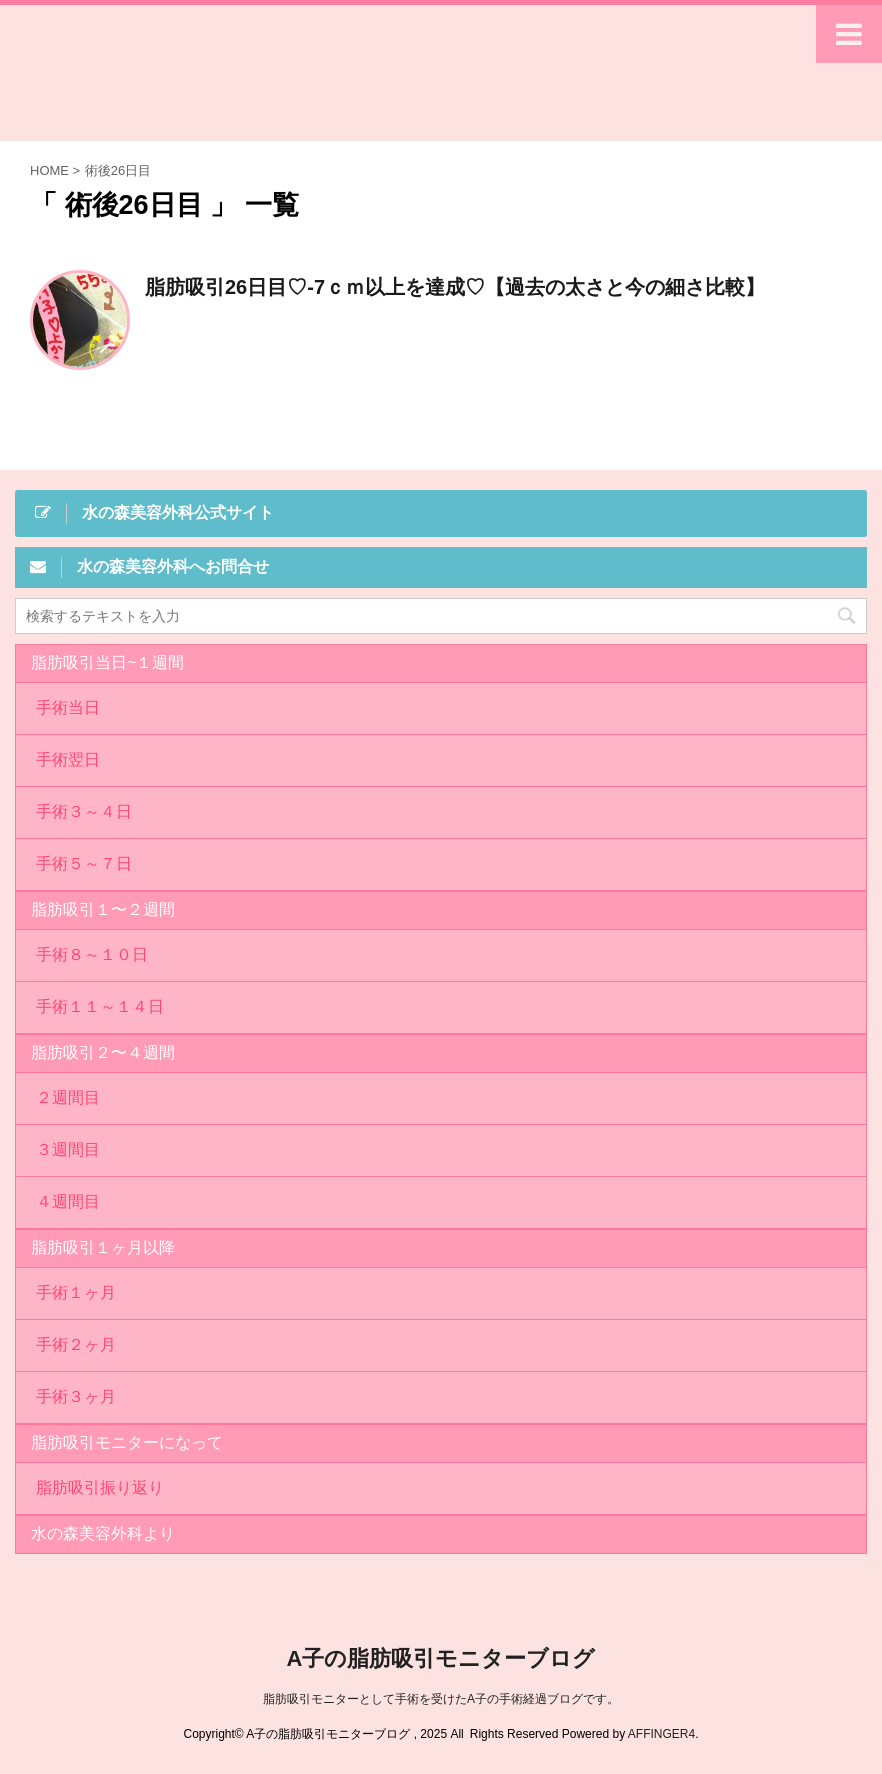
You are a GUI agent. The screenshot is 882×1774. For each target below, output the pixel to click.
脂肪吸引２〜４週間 (103, 1052)
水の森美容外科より (103, 1533)
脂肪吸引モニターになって (127, 1442)
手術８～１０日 (92, 954)
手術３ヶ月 (76, 1396)
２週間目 (68, 1097)
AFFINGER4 (661, 1734)
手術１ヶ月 (76, 1292)
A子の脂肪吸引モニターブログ (441, 114)
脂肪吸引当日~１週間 (107, 662)
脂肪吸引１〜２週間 (103, 909)
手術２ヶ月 (76, 1344)
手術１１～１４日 (100, 1006)
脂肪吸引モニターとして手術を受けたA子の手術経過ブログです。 (441, 1699)
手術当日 (68, 707)
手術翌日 (68, 759)
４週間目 (68, 1201)
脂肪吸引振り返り (100, 1487)
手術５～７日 (84, 863)
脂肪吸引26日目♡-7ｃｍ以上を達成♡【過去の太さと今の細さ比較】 (455, 287)
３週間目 (68, 1149)
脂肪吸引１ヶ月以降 (103, 1247)
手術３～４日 (84, 811)
